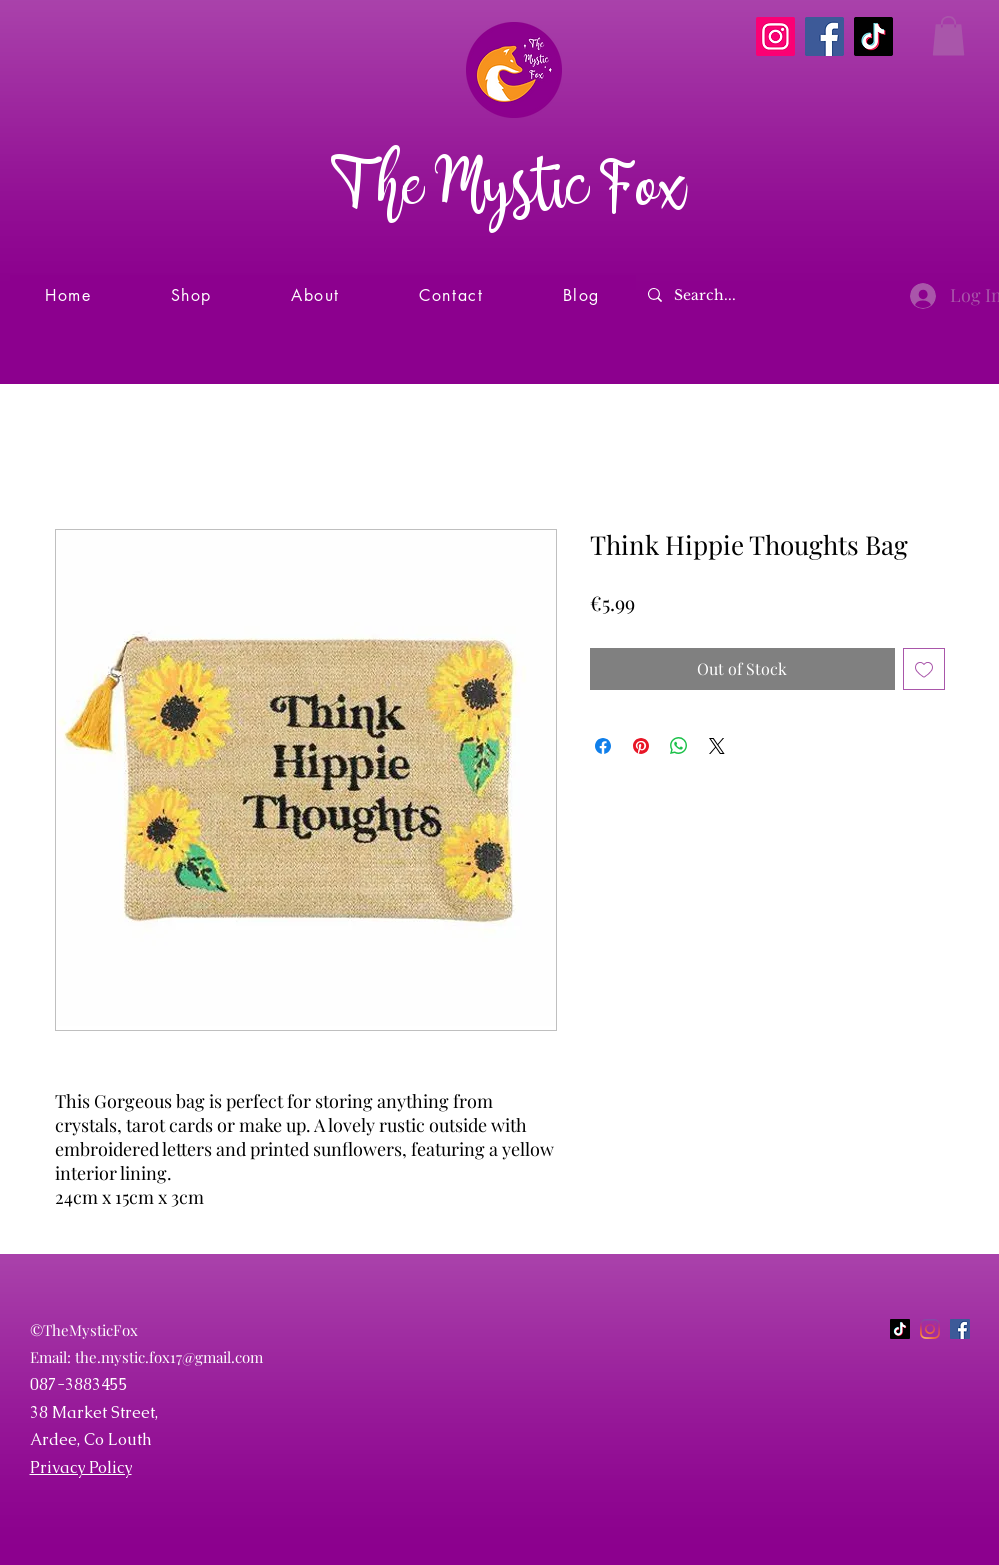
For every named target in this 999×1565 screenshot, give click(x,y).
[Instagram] (775, 36)
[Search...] (764, 295)
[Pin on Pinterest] (641, 746)
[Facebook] (824, 36)
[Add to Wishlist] (924, 669)
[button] (948, 35)
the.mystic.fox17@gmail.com (169, 1357)
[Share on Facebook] (603, 746)
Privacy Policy (81, 1467)
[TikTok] (873, 36)
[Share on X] (717, 746)
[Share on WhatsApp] (679, 746)
